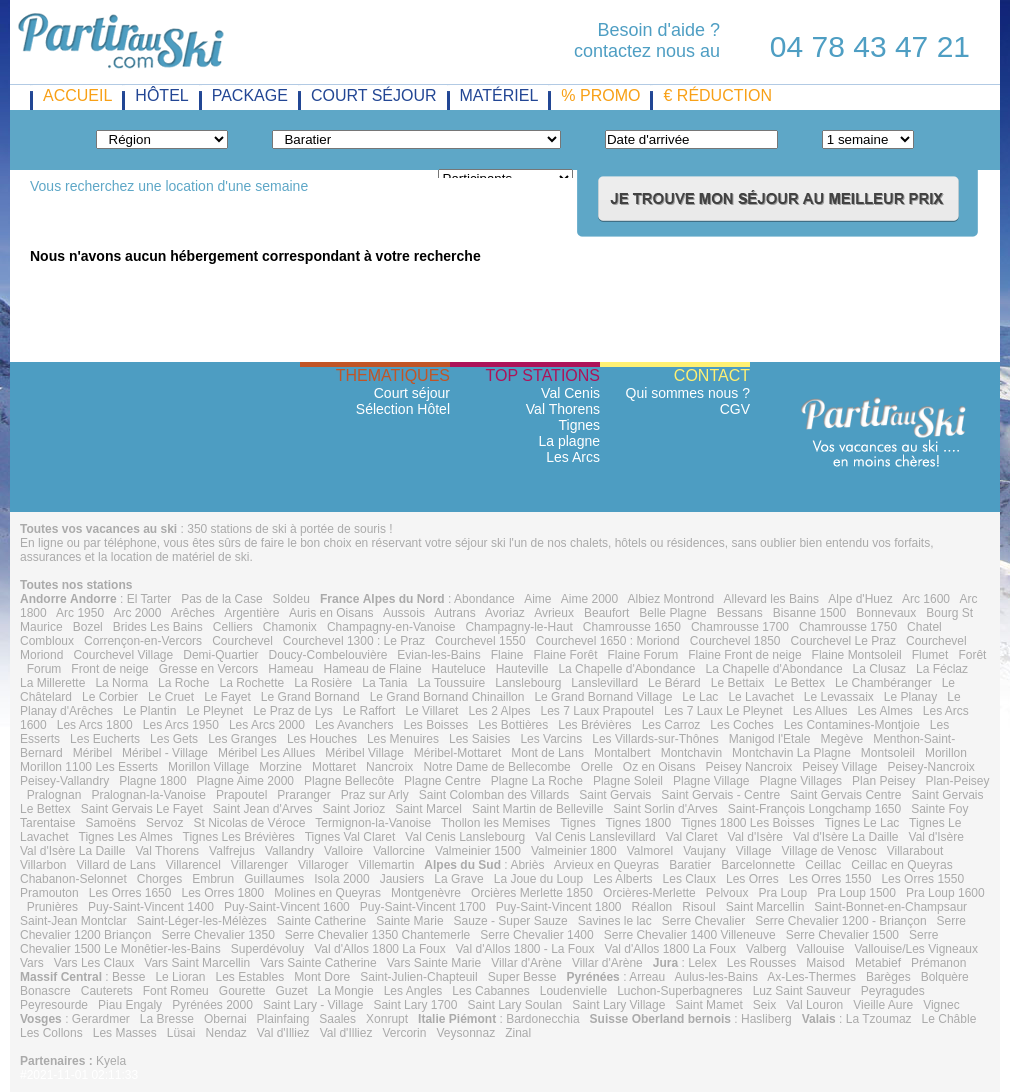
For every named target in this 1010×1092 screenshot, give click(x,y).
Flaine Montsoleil (857, 655)
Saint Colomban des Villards (494, 795)
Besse (128, 977)
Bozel (88, 627)
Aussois (404, 613)
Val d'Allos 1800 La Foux (379, 949)
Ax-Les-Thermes (811, 977)
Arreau (647, 977)
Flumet (930, 655)
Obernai (225, 1019)
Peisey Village (839, 767)
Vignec (941, 1005)
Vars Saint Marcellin (197, 963)
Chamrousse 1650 (632, 627)
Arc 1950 (80, 613)
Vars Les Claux (94, 963)
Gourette (242, 991)
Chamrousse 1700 (740, 627)
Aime (537, 599)
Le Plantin (149, 711)
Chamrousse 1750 (848, 627)
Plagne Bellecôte (349, 781)
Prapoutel (241, 795)
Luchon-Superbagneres (679, 991)
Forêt (972, 655)
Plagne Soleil (628, 781)
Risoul (698, 907)
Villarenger (259, 865)
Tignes (579, 425)
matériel (499, 95)
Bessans (740, 613)
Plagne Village (711, 781)
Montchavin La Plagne (791, 753)
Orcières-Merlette (649, 893)
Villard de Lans (116, 865)
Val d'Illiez (283, 1033)
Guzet (292, 991)
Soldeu (291, 599)
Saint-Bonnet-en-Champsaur (890, 907)
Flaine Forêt (565, 655)
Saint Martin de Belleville (537, 809)
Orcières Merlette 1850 (532, 893)
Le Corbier (110, 697)
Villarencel (193, 865)
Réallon (652, 907)
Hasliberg (766, 1019)
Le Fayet (227, 697)
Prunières (52, 907)
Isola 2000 (341, 879)
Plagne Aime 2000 (245, 781)
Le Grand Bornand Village (603, 697)
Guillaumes (274, 879)
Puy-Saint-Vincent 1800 (559, 907)
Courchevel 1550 (480, 641)
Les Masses (125, 1033)
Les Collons (51, 1033)
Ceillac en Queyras (901, 865)
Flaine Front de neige (744, 655)
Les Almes (884, 711)
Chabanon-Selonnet (73, 879)
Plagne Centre (442, 781)
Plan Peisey (883, 781)
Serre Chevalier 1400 (536, 935)
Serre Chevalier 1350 (217, 935)
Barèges (888, 977)
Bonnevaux (886, 613)
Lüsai (181, 1033)
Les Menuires (403, 739)
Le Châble (949, 1019)
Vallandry (289, 851)
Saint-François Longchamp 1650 (814, 809)
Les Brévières (594, 725)
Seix (764, 1005)
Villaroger (323, 865)
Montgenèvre (426, 893)
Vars (32, 963)
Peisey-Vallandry (64, 781)
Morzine (280, 767)
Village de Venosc (829, 851)
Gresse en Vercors (208, 669)
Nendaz (225, 1033)
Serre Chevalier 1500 (842, 935)
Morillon (946, 753)
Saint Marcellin (765, 907)
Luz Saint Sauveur (802, 991)
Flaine (507, 655)
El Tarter (149, 599)
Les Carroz (671, 725)
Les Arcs (573, 457)
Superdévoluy (267, 949)
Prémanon (938, 963)
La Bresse (167, 1019)
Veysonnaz (465, 1033)
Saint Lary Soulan (514, 1005)
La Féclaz (942, 669)
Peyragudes (893, 991)
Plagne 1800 (152, 781)
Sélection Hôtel (403, 409)
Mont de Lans (547, 753)
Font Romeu (176, 991)
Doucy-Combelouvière (328, 655)
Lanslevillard (604, 683)
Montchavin (691, 753)
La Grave (458, 879)
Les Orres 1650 (130, 893)
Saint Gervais (615, 795)
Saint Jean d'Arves (263, 809)
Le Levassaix (839, 697)
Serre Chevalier (703, 921)
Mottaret (334, 767)
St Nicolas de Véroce (249, 823)
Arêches (193, 613)
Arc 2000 (137, 613)
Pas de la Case (221, 599)
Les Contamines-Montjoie (852, 725)
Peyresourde (54, 1005)
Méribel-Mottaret (457, 753)
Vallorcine (399, 851)
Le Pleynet (214, 711)
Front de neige (109, 669)
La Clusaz (879, 669)
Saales (337, 1019)
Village (754, 851)
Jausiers (402, 879)
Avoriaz (505, 613)
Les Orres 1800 (222, 893)
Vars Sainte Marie (434, 963)
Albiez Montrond (671, 599)
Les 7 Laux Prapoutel (597, 711)
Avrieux (554, 613)
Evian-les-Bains (438, 655)
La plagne (569, 441)
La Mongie (346, 991)
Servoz (164, 823)
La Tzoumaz (879, 1019)
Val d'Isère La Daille (845, 837)
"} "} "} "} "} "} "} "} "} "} (162, 139)
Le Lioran (180, 977)
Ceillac (823, 865)
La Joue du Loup (538, 879)
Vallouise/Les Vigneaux (916, 949)
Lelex (702, 963)
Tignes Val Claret (350, 837)
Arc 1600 (926, 599)
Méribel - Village (165, 753)
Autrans (454, 613)
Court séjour (412, 393)
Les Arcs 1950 (181, 725)
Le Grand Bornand (310, 697)
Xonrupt (387, 1019)
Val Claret (692, 837)
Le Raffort (369, 711)
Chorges (159, 879)
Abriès (527, 865)
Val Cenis (570, 393)
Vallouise (821, 949)
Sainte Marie (409, 921)
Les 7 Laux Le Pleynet (723, 711)
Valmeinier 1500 (478, 851)
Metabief (878, 963)
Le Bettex (799, 683)
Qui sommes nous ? (688, 393)
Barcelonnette (758, 865)
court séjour (374, 95)
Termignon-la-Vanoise (373, 823)
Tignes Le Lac (861, 823)
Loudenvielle (573, 991)
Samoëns (110, 823)
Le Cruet (171, 697)
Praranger (303, 795)
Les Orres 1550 (830, 879)
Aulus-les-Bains (716, 977)
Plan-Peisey (957, 781)
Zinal (518, 1033)
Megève (841, 739)
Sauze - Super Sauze (511, 921)
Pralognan (54, 795)
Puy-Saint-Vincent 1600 (287, 907)
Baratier (690, 865)
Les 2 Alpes (499, 711)
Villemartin (387, 865)
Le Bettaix (737, 683)
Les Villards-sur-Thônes (655, 739)
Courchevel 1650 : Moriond (608, 641)
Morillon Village (208, 767)
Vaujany (704, 851)
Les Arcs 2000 (267, 725)
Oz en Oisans (659, 767)
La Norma (121, 683)
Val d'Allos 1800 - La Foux (525, 949)
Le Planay (910, 697)
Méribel (92, 753)
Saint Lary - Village (313, 1005)
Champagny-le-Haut (518, 627)
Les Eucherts (105, 739)
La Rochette (251, 683)
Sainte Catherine (321, 921)
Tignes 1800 (639, 823)
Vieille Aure (883, 1005)
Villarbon (43, 865)
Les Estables (249, 977)
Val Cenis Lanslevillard (595, 837)
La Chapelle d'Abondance (626, 669)
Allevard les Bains (771, 599)
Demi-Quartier (220, 655)
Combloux (47, 641)
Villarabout (915, 851)
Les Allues (820, 711)
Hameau (290, 669)
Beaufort (606, 613)
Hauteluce (459, 669)
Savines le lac (615, 921)
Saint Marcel (428, 809)
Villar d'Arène (526, 963)
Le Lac (700, 697)
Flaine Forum (642, 655)
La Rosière (323, 683)
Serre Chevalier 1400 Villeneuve (690, 935)
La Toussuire (451, 683)
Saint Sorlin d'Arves (665, 809)
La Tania (384, 683)
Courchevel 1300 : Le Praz (354, 641)
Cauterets (107, 991)
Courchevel (242, 641)
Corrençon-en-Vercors (143, 641)
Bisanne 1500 (809, 613)
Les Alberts (622, 879)
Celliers (233, 627)
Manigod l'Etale (770, 739)
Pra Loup (782, 893)
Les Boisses (435, 725)
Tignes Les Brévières (239, 837)
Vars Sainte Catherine (318, 963)
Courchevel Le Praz (843, 641)
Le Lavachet (760, 697)
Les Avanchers (354, 725)
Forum (44, 669)
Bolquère (945, 977)
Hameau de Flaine (373, 669)
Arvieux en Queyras (606, 865)
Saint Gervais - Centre (720, 795)
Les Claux (689, 879)
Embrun (213, 879)
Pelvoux (727, 893)
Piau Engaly (130, 1005)
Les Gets (174, 739)
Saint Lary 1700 (415, 1005)
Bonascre (45, 991)
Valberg (766, 949)
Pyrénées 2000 (212, 1005)
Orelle (597, 767)
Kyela (111, 1061)
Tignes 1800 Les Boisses (748, 823)
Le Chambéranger (883, 683)
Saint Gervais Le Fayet (142, 809)
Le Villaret (431, 711)
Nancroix (389, 767)
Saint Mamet (708, 1005)
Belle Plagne (672, 613)
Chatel (924, 627)
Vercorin (404, 1033)
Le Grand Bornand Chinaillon (447, 697)
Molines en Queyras (327, 893)
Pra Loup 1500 (856, 893)
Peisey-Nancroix (930, 767)
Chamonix (290, 627)
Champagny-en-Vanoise (391, 627)
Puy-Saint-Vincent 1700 (423, 907)
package (250, 95)
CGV (735, 409)
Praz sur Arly (375, 795)
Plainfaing (283, 1019)
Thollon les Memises (495, 823)
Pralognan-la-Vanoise (148, 795)
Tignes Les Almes (126, 837)
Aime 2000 (589, 599)
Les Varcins (551, 739)
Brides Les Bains (158, 627)
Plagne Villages (801, 781)
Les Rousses (761, 963)
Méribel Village (364, 753)
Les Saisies (479, 739)
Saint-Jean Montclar (73, 921)
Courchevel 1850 (735, 641)
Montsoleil (888, 753)
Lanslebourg (528, 683)
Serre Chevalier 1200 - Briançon (840, 921)
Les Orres (752, 879)
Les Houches (322, 739)
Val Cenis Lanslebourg (465, 837)
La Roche (183, 683)
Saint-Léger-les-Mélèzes (202, 921)
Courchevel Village (123, 655)
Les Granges (242, 739)
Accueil (77, 95)
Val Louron (814, 1005)
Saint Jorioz (354, 809)
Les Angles (413, 991)
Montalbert (622, 753)
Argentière (251, 613)
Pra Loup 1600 (945, 893)
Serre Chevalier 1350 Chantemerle (377, 935)
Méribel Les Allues (266, 753)
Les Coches (741, 725)
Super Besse (522, 977)
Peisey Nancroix (749, 767)
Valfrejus (232, 851)
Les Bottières (513, 725)
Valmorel (650, 851)
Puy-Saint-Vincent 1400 (151, 907)
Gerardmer (101, 1019)
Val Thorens (563, 409)
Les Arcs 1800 (95, 725)
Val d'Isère (755, 837)
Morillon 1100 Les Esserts (89, 767)
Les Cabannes (490, 991)
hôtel (161, 95)
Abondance (484, 599)
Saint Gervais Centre (845, 795)
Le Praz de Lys (293, 711)
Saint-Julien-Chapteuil (418, 977)
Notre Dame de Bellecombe (496, 767)
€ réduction (717, 95)
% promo (600, 95)
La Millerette (52, 683)
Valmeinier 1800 (574, 851)
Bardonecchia (542, 1019)
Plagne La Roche (537, 781)
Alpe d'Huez (860, 599)
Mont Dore (322, 977)
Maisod (825, 963)
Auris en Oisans (331, 613)
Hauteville (522, 669)
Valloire (343, 851)
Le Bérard (674, 683)
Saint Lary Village (618, 1005)
